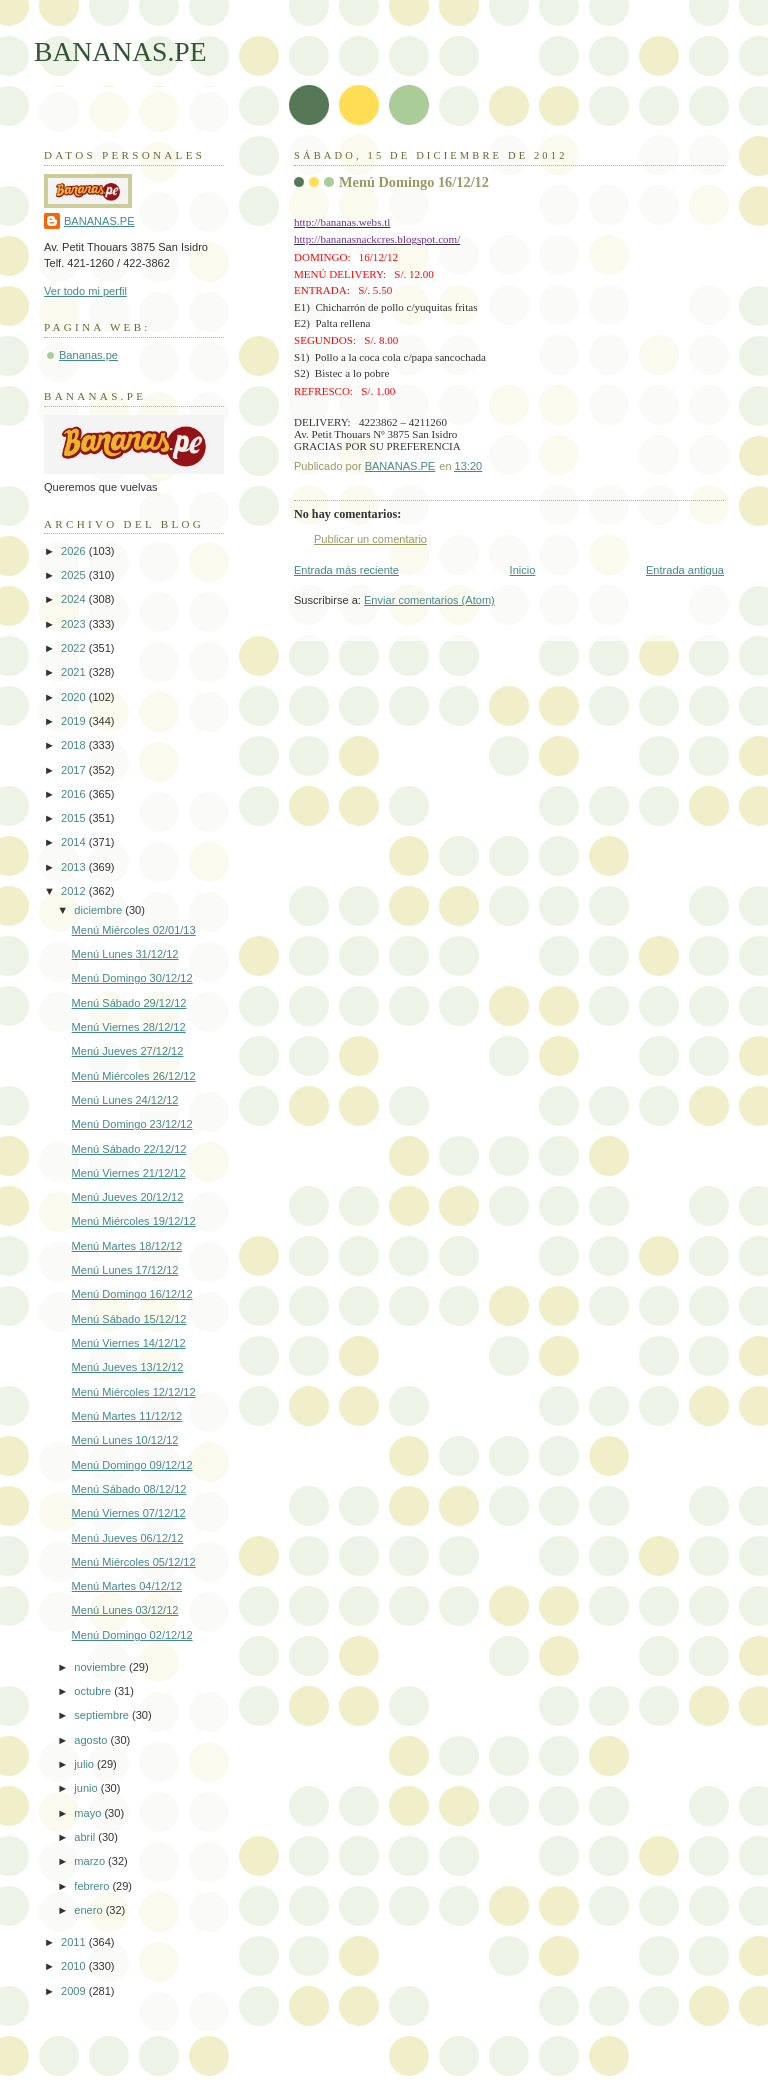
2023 (75, 624)
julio (85, 1764)
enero (89, 1910)
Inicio (523, 570)
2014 (75, 842)
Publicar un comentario (370, 539)
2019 (75, 721)
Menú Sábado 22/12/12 (129, 1149)
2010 (75, 1966)
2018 (75, 745)
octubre (94, 1691)
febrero (93, 1886)
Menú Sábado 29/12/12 (129, 1003)
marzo (91, 1861)
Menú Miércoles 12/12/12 (134, 1392)
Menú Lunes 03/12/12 (125, 1610)
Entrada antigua (685, 570)
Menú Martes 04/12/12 (127, 1586)
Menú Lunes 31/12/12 (125, 954)
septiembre (103, 1715)
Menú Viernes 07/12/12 (129, 1513)
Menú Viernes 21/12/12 (129, 1173)
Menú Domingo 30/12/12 (132, 978)
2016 (75, 794)
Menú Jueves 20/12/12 (128, 1197)
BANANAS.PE (120, 51)
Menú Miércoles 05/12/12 (134, 1562)
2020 (75, 697)
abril (86, 1837)
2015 (75, 818)
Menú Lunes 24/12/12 (125, 1100)
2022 (75, 648)
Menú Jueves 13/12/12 (128, 1367)
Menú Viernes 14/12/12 (129, 1343)
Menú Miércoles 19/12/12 (134, 1221)
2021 (75, 672)
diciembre (99, 910)
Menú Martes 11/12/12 (127, 1416)
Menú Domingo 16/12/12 (132, 1294)
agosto (92, 1740)
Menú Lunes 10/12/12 (125, 1440)
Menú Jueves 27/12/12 (128, 1051)
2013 (75, 867)
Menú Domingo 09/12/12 (132, 1465)
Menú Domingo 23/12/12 (132, 1124)
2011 (75, 1942)
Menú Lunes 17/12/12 (125, 1270)
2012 (75, 891)
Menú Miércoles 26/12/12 (134, 1076)
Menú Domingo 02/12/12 (132, 1635)
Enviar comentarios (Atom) (429, 600)
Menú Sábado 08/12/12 (129, 1489)
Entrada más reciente (346, 570)
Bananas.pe (88, 355)
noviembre (101, 1667)
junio (87, 1788)
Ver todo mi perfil (85, 291)
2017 (75, 770)
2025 (75, 575)
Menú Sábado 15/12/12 (129, 1319)
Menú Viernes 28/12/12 (129, 1027)
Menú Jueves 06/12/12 (128, 1538)
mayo (89, 1813)
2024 (75, 599)
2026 (75, 551)
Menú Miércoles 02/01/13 (134, 930)
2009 (75, 1991)
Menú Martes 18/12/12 (127, 1246)
